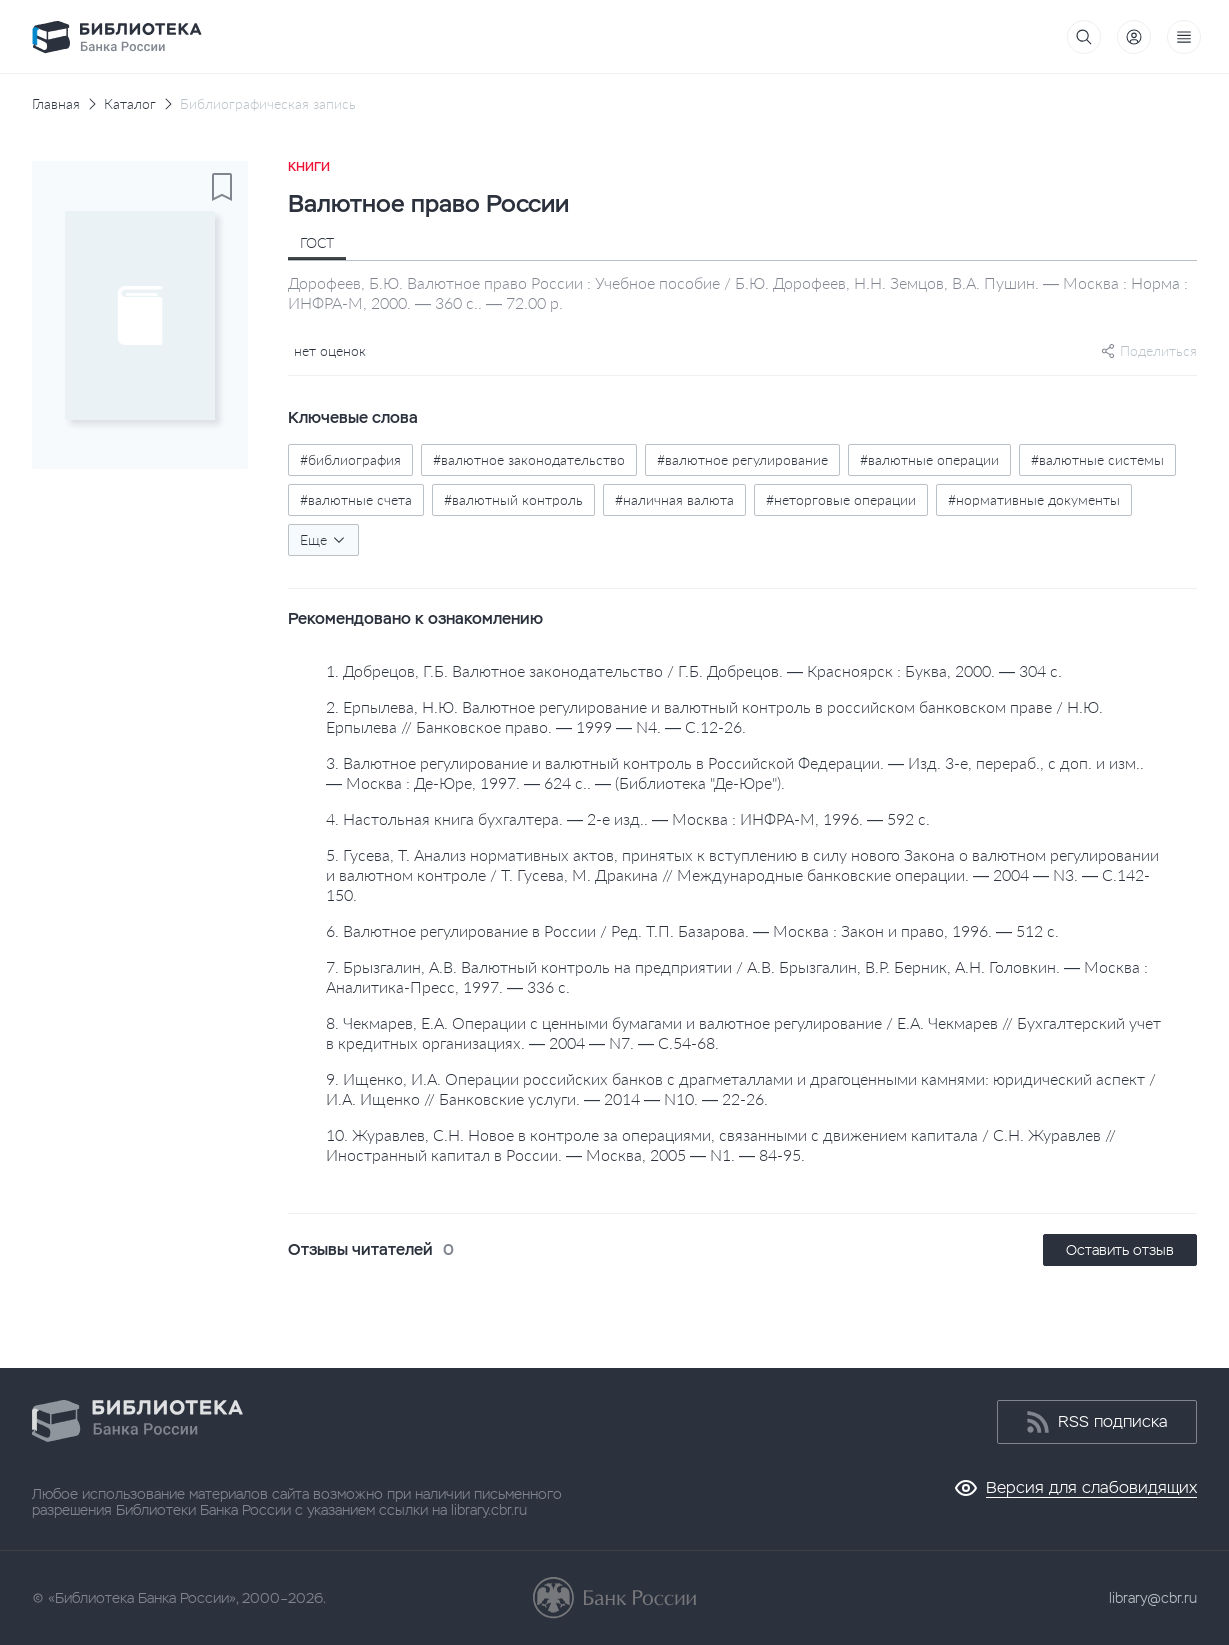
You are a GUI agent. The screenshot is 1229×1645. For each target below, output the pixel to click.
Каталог (130, 104)
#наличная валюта (674, 499)
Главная (56, 104)
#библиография (350, 459)
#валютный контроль (513, 499)
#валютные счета (356, 499)
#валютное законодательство (529, 459)
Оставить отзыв (1120, 1250)
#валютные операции (929, 459)
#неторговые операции (841, 499)
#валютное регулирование (742, 459)
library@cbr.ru (1153, 1598)
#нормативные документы (1034, 499)
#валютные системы (1097, 459)
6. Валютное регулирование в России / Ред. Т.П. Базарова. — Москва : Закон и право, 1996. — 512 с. (692, 930)
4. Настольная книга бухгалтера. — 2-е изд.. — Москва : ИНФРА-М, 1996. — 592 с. (628, 818)
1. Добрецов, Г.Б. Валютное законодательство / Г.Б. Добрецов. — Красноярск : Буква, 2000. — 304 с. (694, 670)
